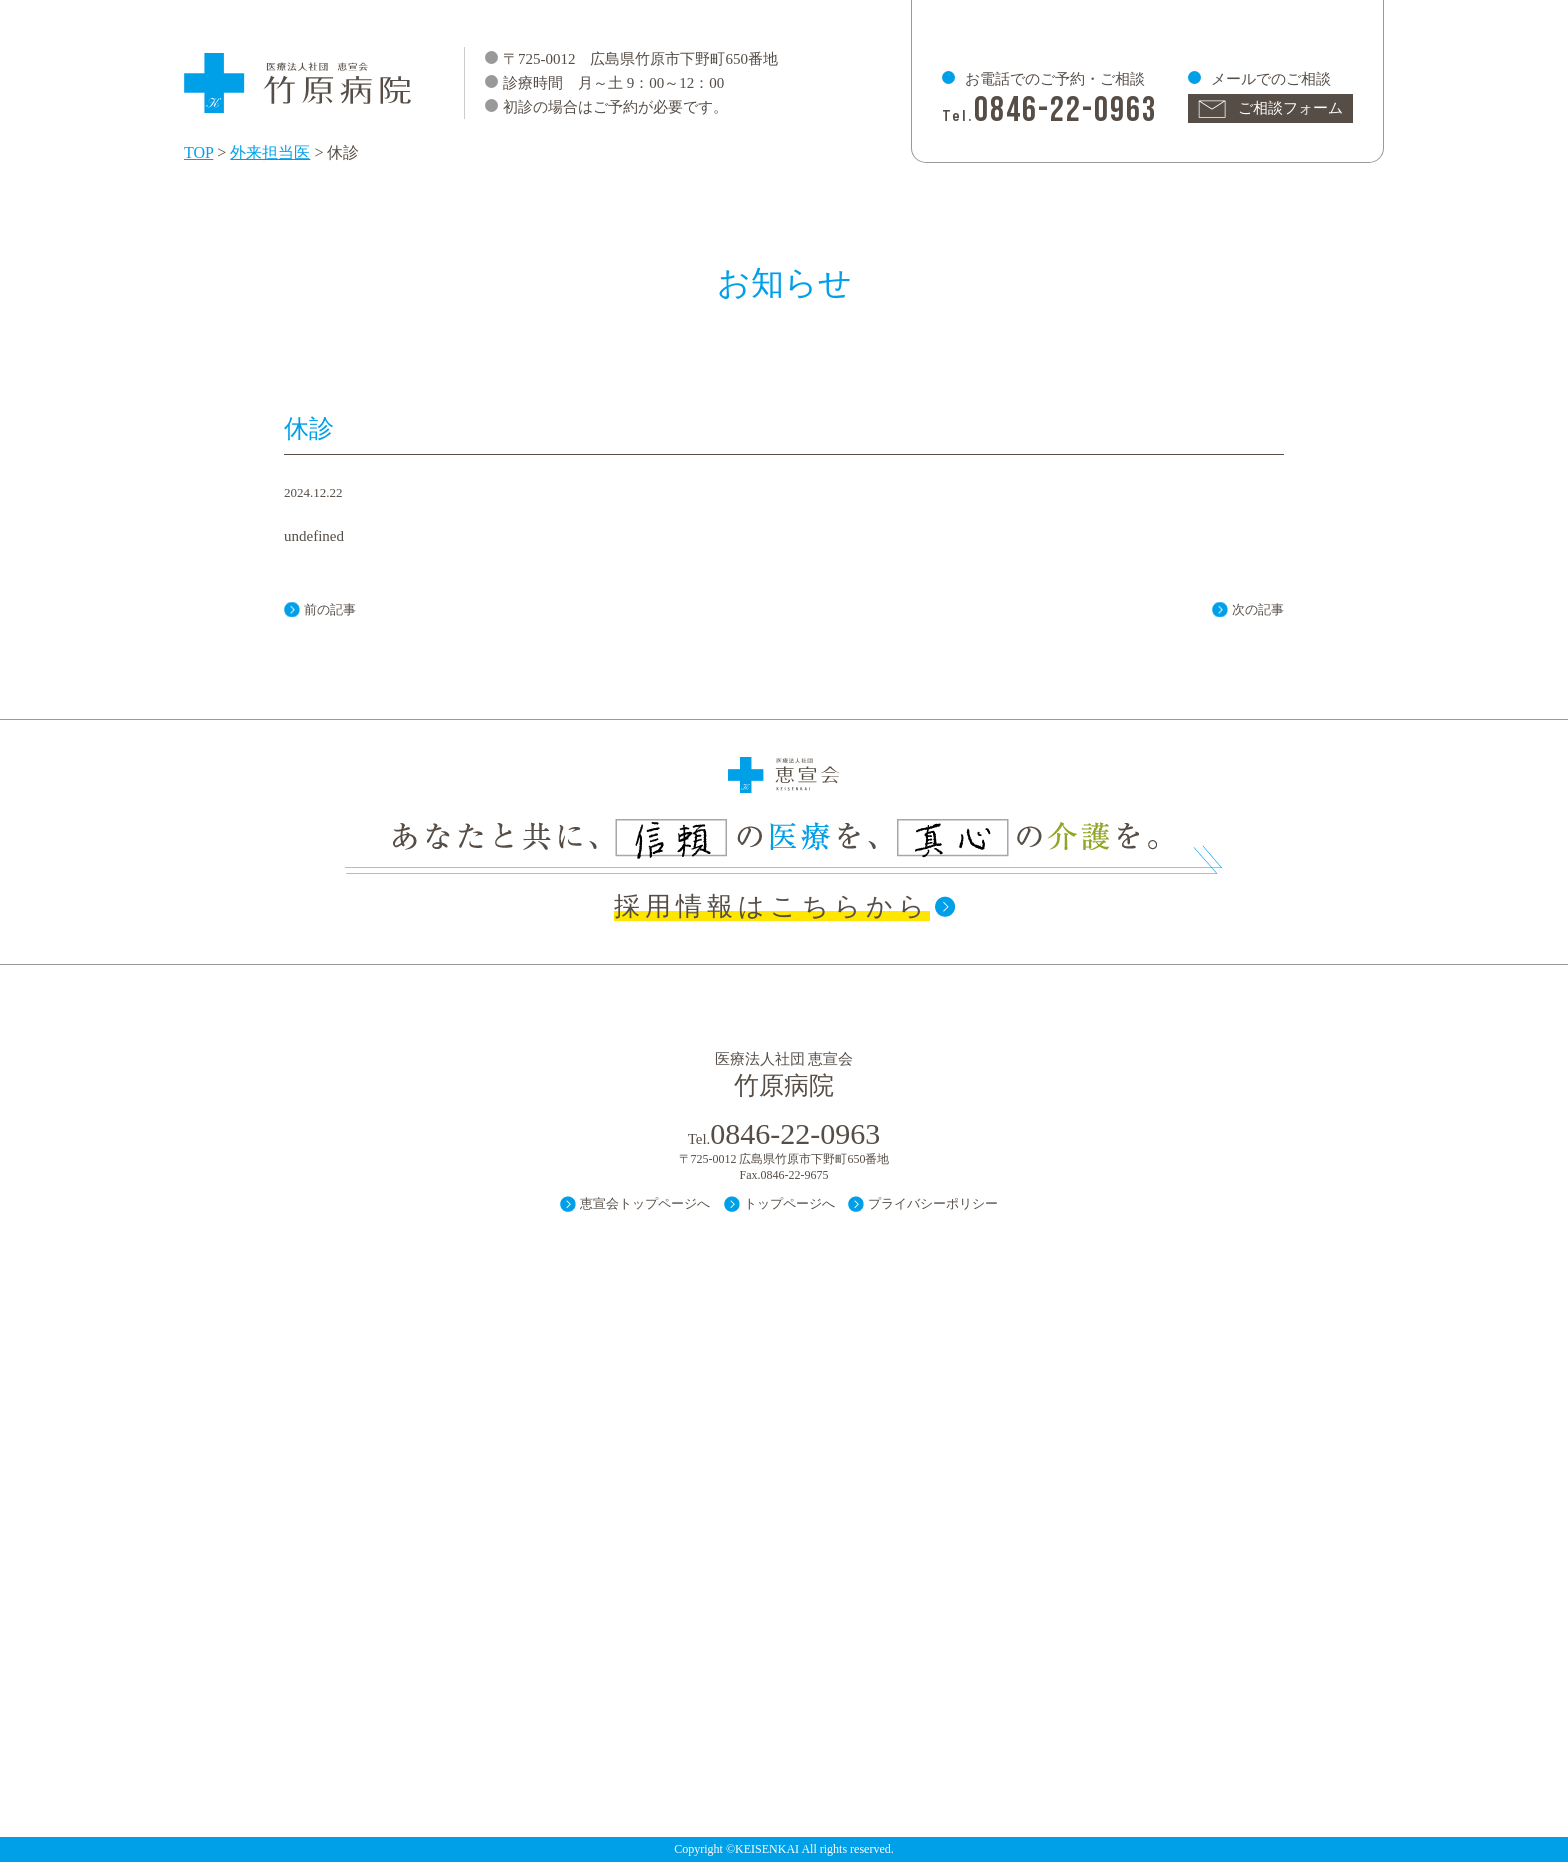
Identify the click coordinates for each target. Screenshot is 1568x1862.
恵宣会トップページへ (645, 1203)
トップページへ (789, 1203)
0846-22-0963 (1066, 110)
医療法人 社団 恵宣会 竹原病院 (299, 73)
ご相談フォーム (1290, 108)
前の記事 (330, 609)
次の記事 (1258, 609)
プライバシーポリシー (933, 1203)
